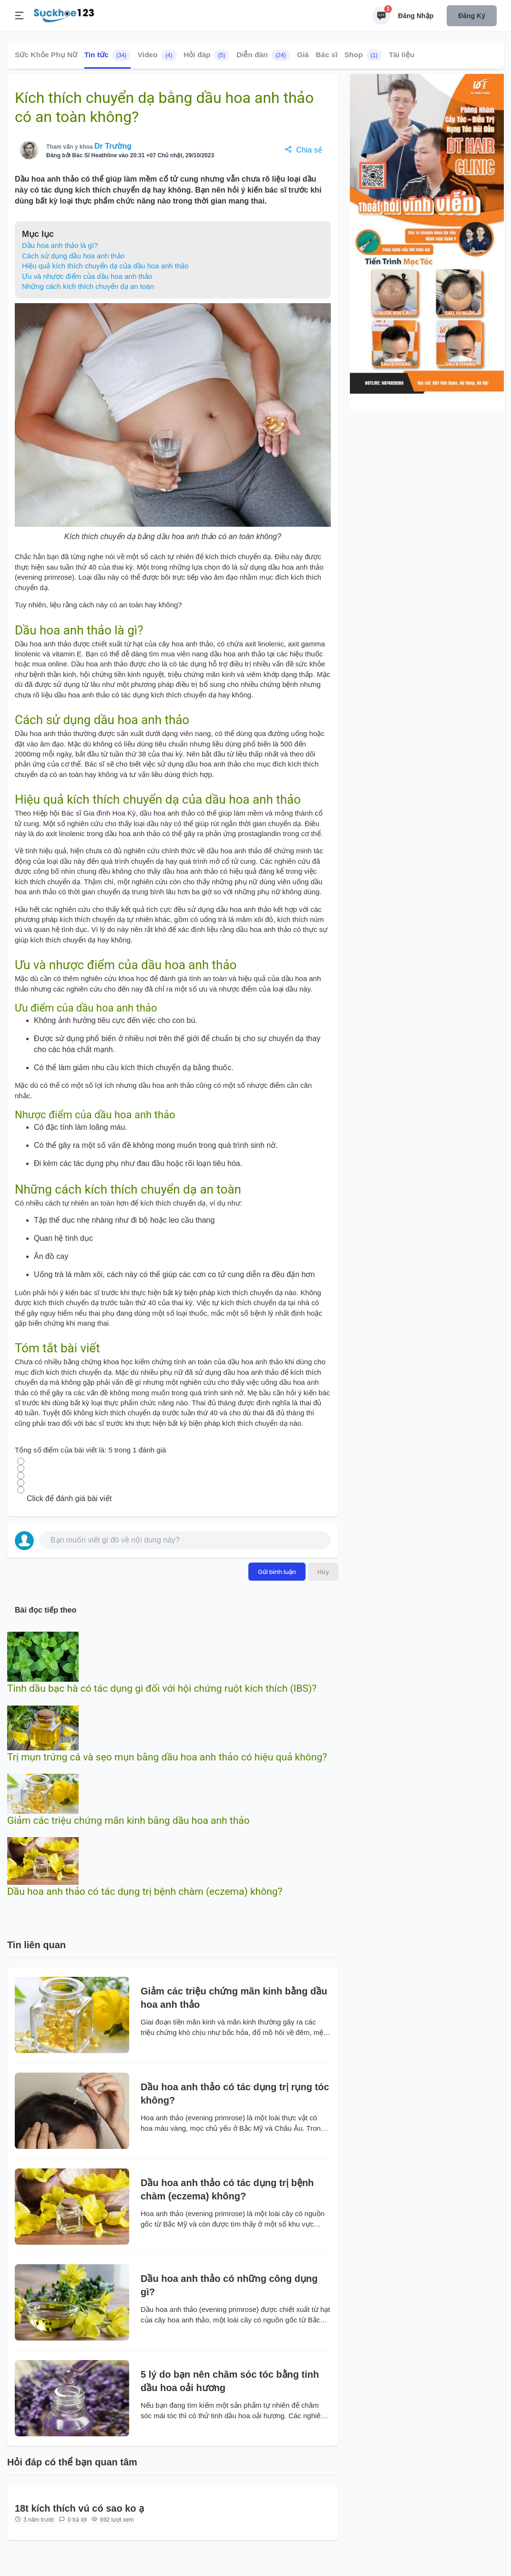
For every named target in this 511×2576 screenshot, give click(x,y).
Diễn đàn (263, 55)
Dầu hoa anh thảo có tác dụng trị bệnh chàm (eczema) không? (144, 1891)
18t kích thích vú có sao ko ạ (79, 2508)
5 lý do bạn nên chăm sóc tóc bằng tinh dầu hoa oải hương (230, 2381)
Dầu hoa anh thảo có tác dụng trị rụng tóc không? (235, 2094)
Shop (363, 55)
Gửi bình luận (277, 1571)
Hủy (323, 1571)
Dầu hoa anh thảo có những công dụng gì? (229, 2285)
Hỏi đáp (206, 55)
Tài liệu (402, 55)
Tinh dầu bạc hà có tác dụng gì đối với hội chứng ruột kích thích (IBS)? (162, 1688)
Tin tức (107, 55)
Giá (303, 55)
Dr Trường (113, 146)
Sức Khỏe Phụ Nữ (46, 55)
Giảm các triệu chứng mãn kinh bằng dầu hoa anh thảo (128, 1820)
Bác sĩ (326, 55)
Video (157, 55)
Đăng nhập (415, 16)
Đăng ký (471, 16)
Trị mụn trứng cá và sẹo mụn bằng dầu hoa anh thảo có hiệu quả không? (167, 1757)
